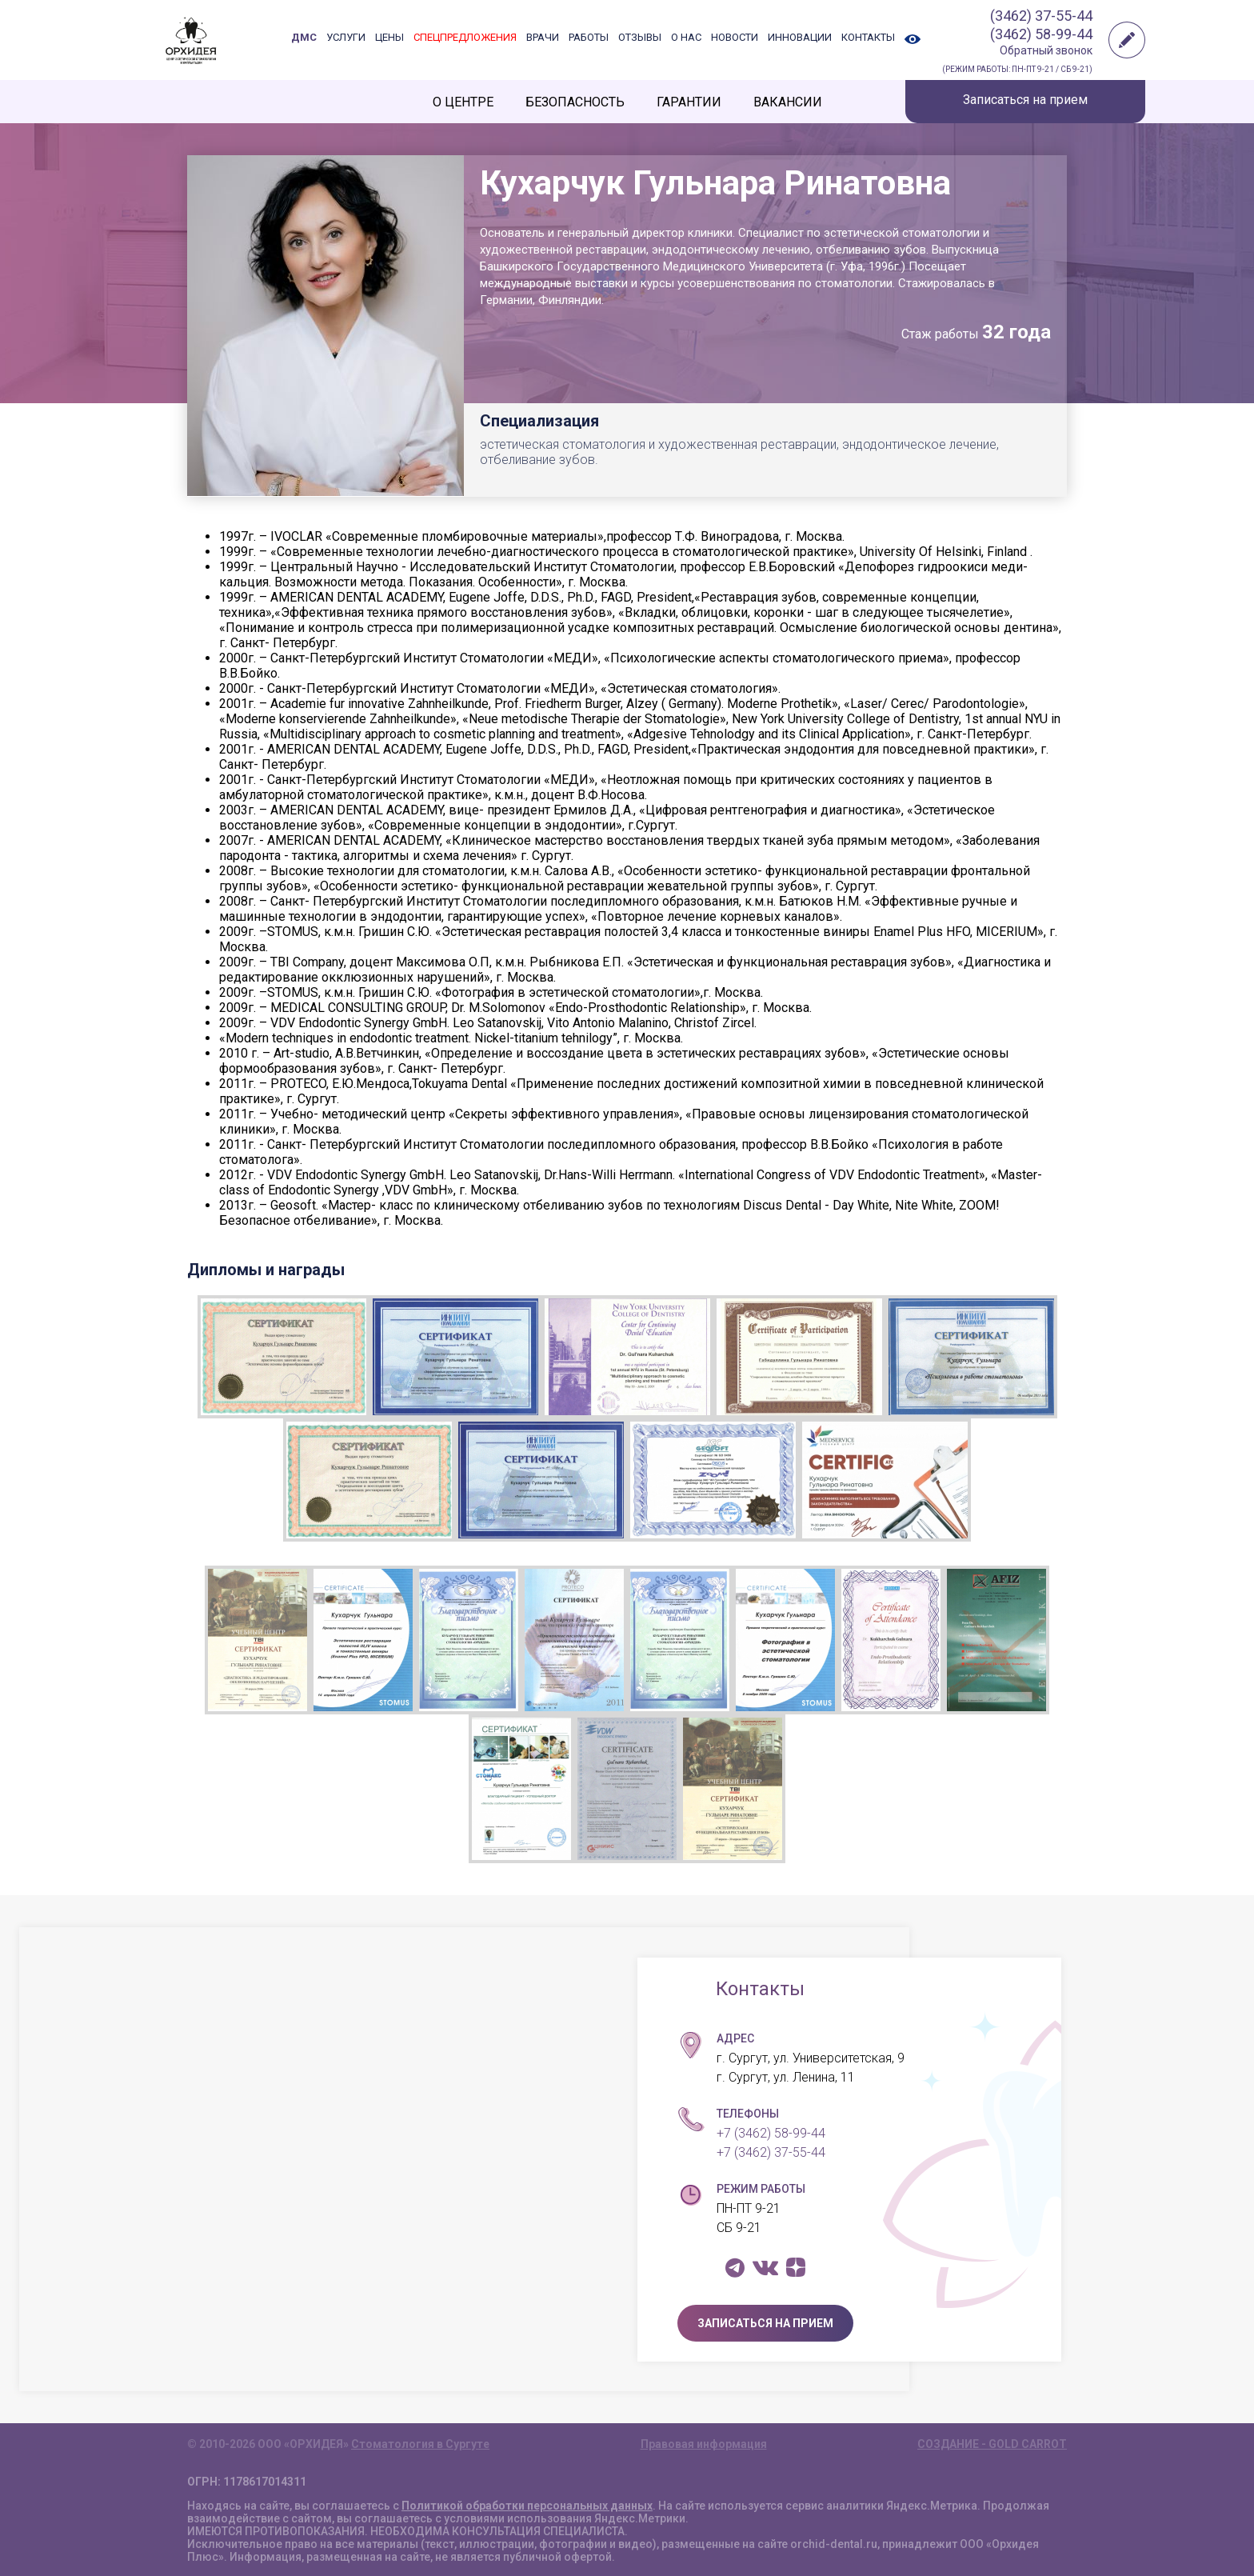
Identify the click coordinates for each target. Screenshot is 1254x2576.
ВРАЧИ (542, 37)
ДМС (304, 37)
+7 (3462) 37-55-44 (771, 2152)
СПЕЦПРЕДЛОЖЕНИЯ (465, 37)
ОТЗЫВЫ (639, 37)
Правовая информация (704, 2444)
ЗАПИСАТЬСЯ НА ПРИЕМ (765, 2323)
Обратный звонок (1046, 50)
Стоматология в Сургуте (420, 2444)
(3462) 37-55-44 (1041, 15)
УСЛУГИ (345, 37)
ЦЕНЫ (389, 37)
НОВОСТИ (734, 37)
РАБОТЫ (589, 37)
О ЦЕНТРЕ (463, 102)
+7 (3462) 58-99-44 (771, 2133)
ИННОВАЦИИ (800, 37)
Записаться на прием (1025, 99)
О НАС (686, 37)
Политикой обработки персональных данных (527, 2505)
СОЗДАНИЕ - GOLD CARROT (992, 2444)
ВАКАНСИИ (787, 102)
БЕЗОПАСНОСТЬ (575, 102)
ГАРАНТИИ (689, 102)
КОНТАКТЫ (868, 37)
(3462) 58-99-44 (1041, 34)
